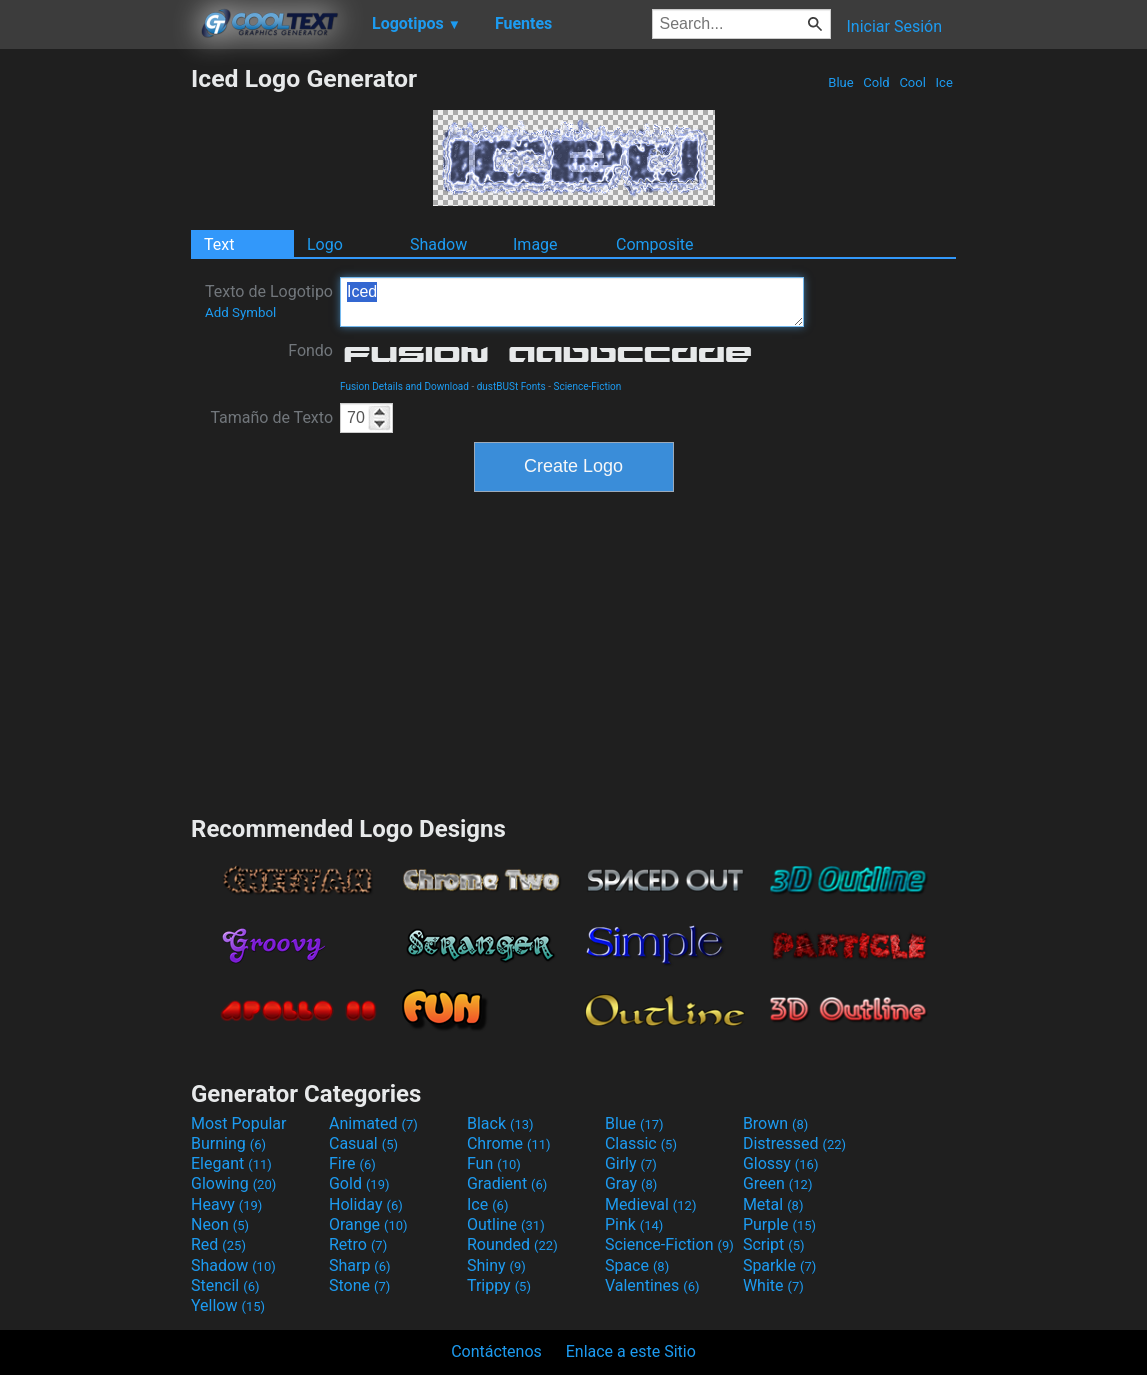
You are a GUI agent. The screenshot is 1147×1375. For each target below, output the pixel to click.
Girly (631, 1163)
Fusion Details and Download (404, 386)
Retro (358, 1244)
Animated (373, 1123)
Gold (359, 1183)
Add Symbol (240, 312)
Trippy (499, 1285)
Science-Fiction (587, 386)
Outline (506, 1224)
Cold (876, 82)
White (773, 1285)
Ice (944, 82)
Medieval (651, 1204)
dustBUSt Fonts (511, 386)
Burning (228, 1143)
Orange (368, 1224)
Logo (325, 244)
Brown (775, 1123)
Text (219, 244)
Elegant (231, 1163)
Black (500, 1123)
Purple (779, 1224)
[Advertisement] (95, 364)
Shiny (496, 1265)
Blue (841, 82)
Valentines (652, 1285)
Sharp (360, 1265)
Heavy (226, 1204)
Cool (912, 82)
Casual (363, 1143)
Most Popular (239, 1123)
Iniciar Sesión (894, 26)
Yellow (228, 1305)
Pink (634, 1224)
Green (778, 1183)
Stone (359, 1285)
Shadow (438, 244)
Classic (641, 1143)
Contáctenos (496, 1351)
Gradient (507, 1183)
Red (218, 1244)
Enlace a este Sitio (631, 1351)
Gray (631, 1183)
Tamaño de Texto (271, 417)
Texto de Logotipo (269, 301)
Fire (352, 1163)
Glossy (781, 1163)
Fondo (310, 350)
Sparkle (779, 1265)
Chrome (509, 1143)
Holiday (366, 1204)
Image (535, 244)
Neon (220, 1224)
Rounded (512, 1244)
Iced (572, 302)
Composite (655, 244)
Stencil (225, 1285)
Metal (773, 1204)
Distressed (794, 1143)
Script (774, 1244)
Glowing (233, 1183)
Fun (494, 1163)
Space (637, 1265)
